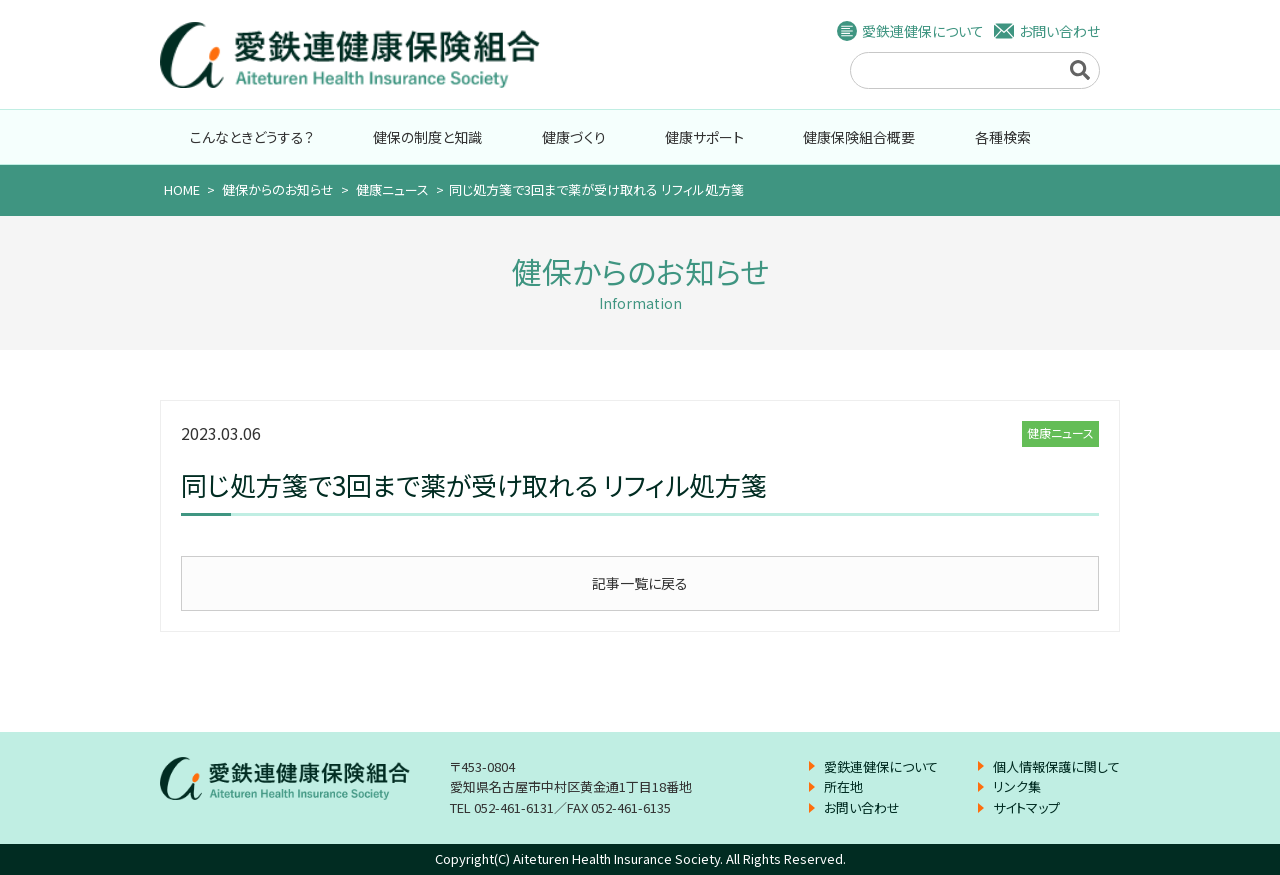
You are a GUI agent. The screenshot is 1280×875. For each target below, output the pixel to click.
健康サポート (704, 137)
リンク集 (1017, 786)
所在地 (843, 786)
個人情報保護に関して (1056, 766)
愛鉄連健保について (923, 31)
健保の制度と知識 (427, 137)
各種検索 (1003, 137)
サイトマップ (1026, 807)
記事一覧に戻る (640, 583)
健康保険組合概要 (859, 137)
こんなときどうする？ (252, 137)
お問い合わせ (1059, 31)
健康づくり (574, 137)
